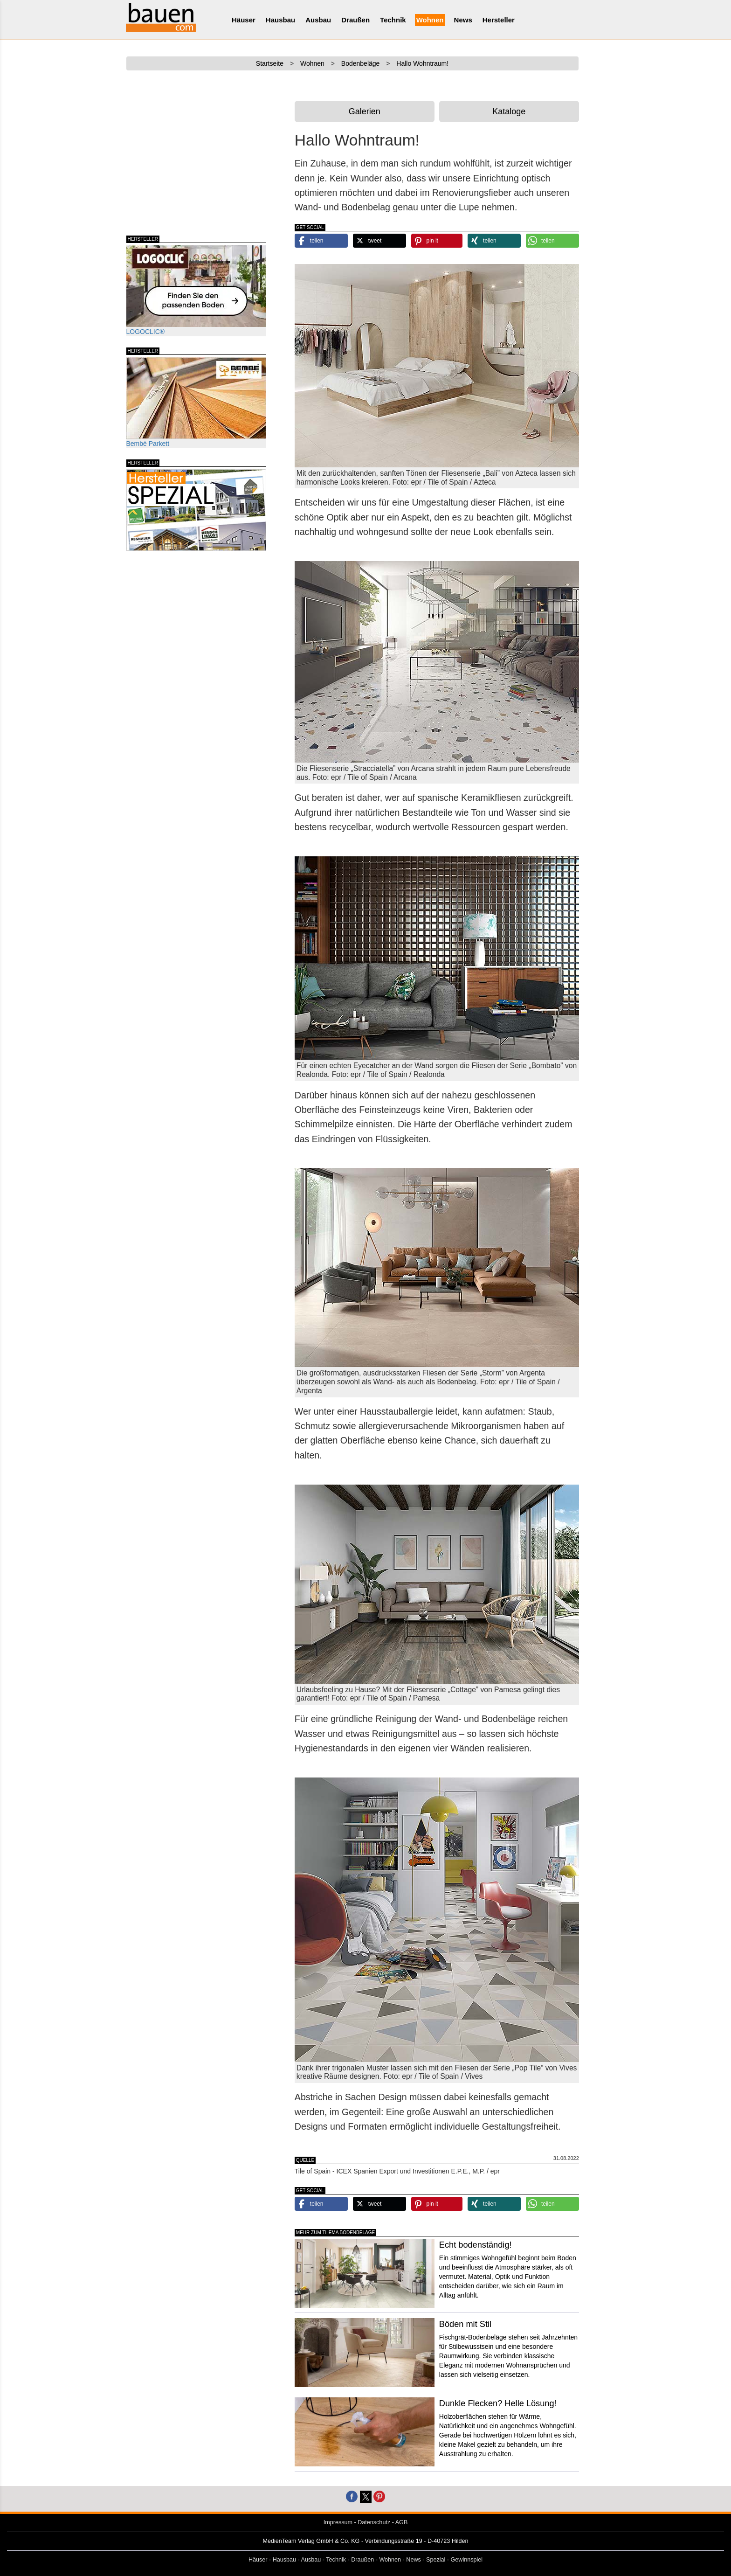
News (463, 20)
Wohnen (430, 20)
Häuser (243, 20)
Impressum (338, 2522)
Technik (393, 20)
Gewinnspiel (467, 2559)
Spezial (435, 2559)
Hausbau (280, 20)
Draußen (355, 20)
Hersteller (499, 20)
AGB (401, 2522)
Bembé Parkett (196, 402)
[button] (321, 241)
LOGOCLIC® (196, 290)
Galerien (364, 111)
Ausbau (318, 20)
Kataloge (508, 111)
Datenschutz (374, 2522)
